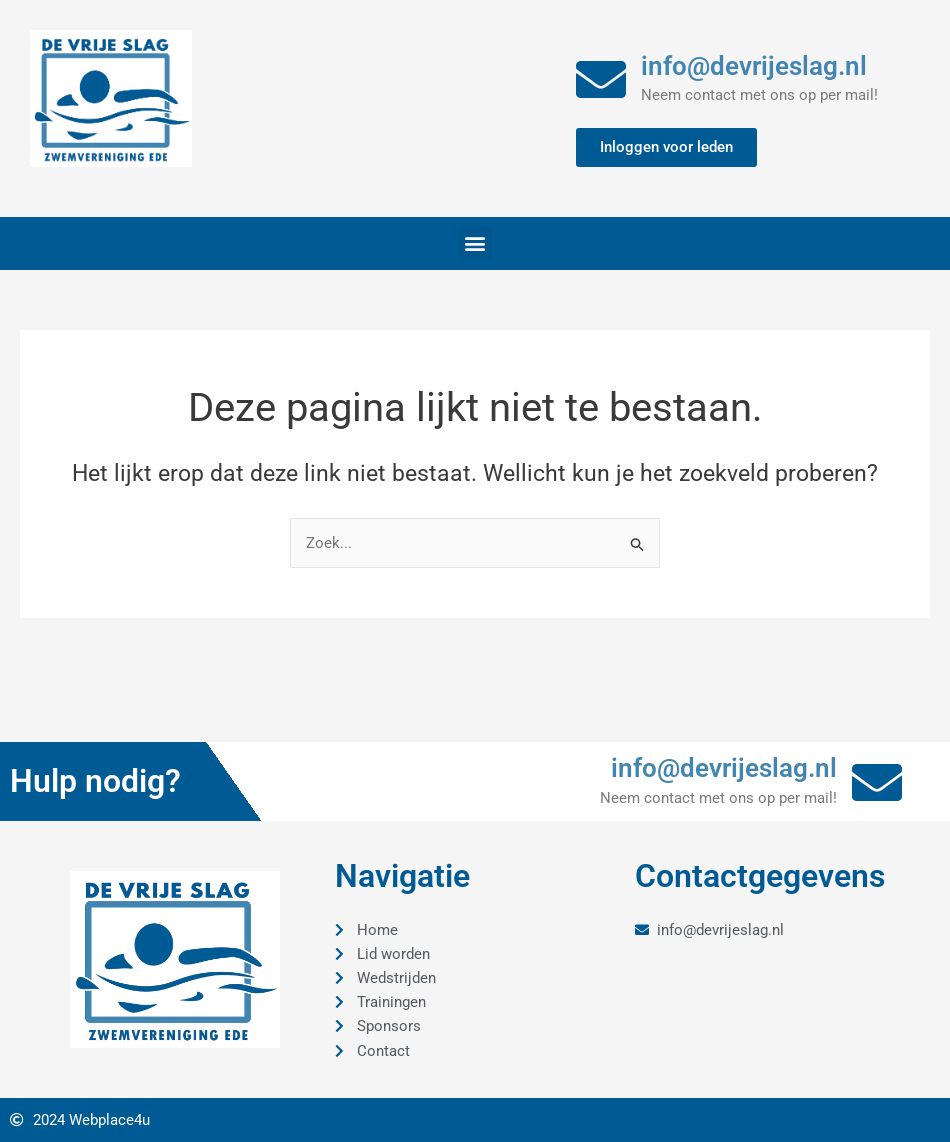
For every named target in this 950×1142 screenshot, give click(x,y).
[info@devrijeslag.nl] (601, 79)
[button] (475, 243)
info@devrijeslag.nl (754, 66)
